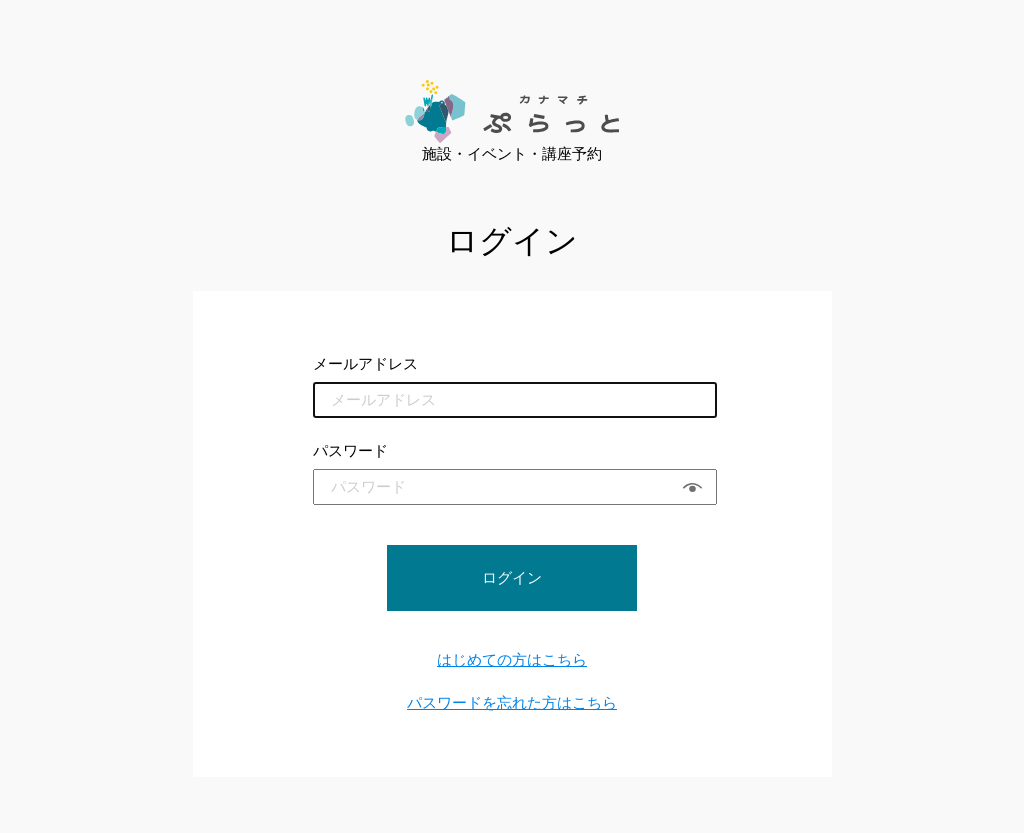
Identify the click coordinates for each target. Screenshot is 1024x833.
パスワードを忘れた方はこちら (512, 702)
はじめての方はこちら (512, 659)
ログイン (512, 577)
